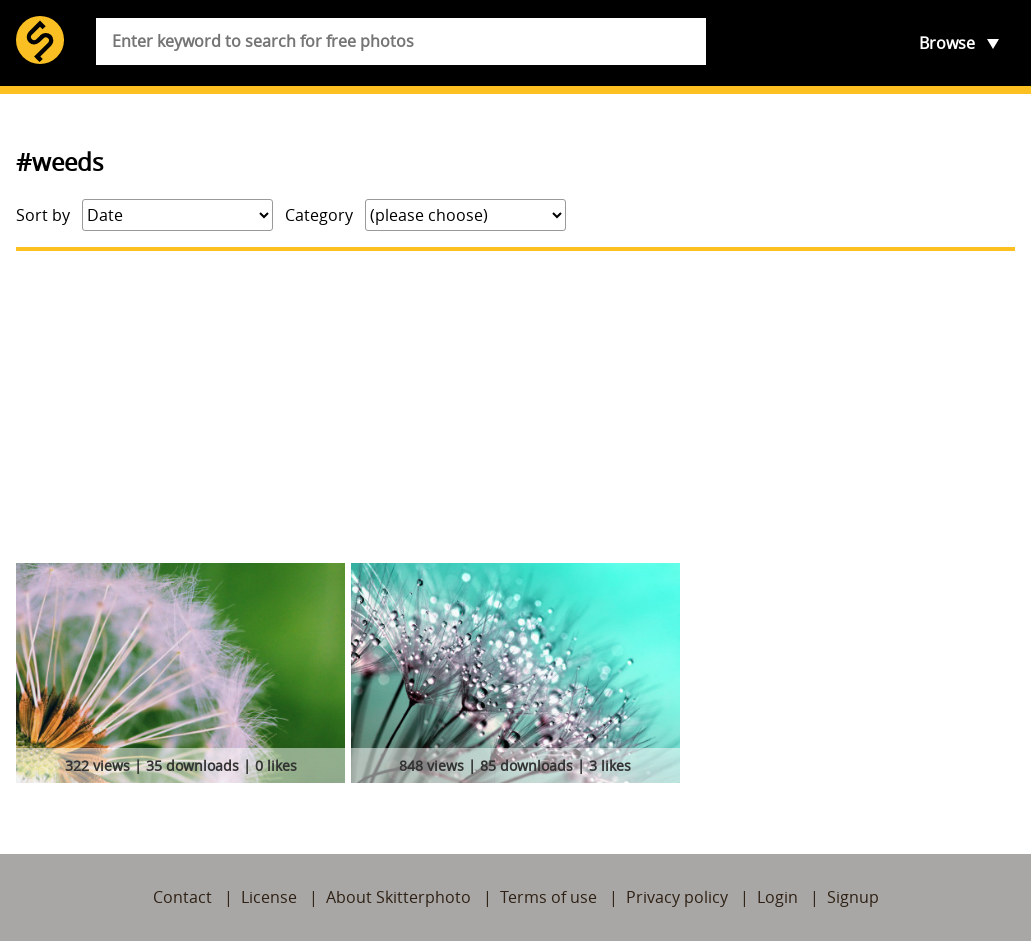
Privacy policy (677, 897)
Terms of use (548, 897)
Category (319, 215)
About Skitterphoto (398, 897)
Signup (853, 897)
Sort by (43, 215)
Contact (182, 897)
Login (777, 897)
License (269, 897)
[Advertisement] (515, 407)
